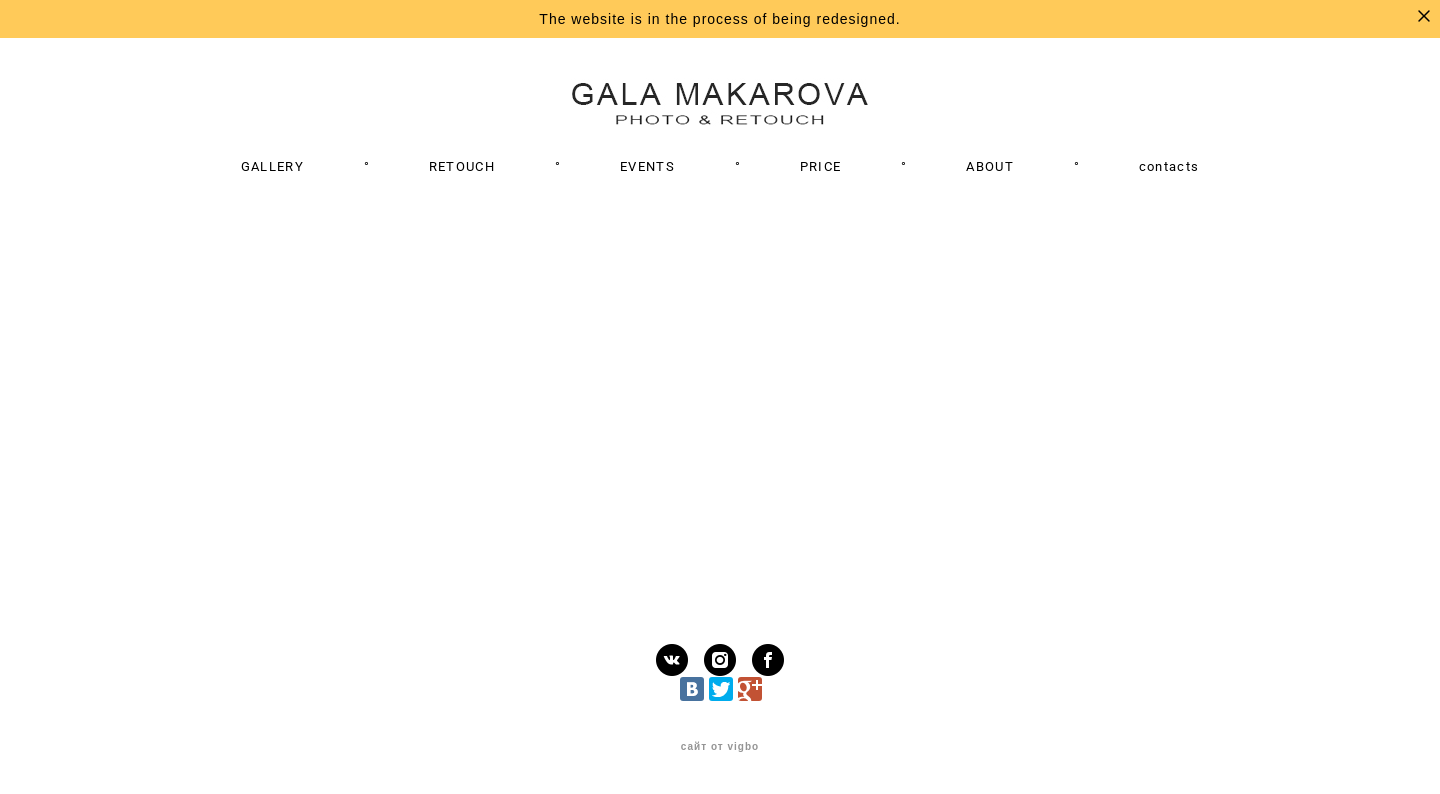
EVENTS (647, 166)
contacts (1169, 166)
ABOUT (990, 166)
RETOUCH (462, 166)
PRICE (821, 166)
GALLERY (272, 166)
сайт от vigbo (720, 747)
